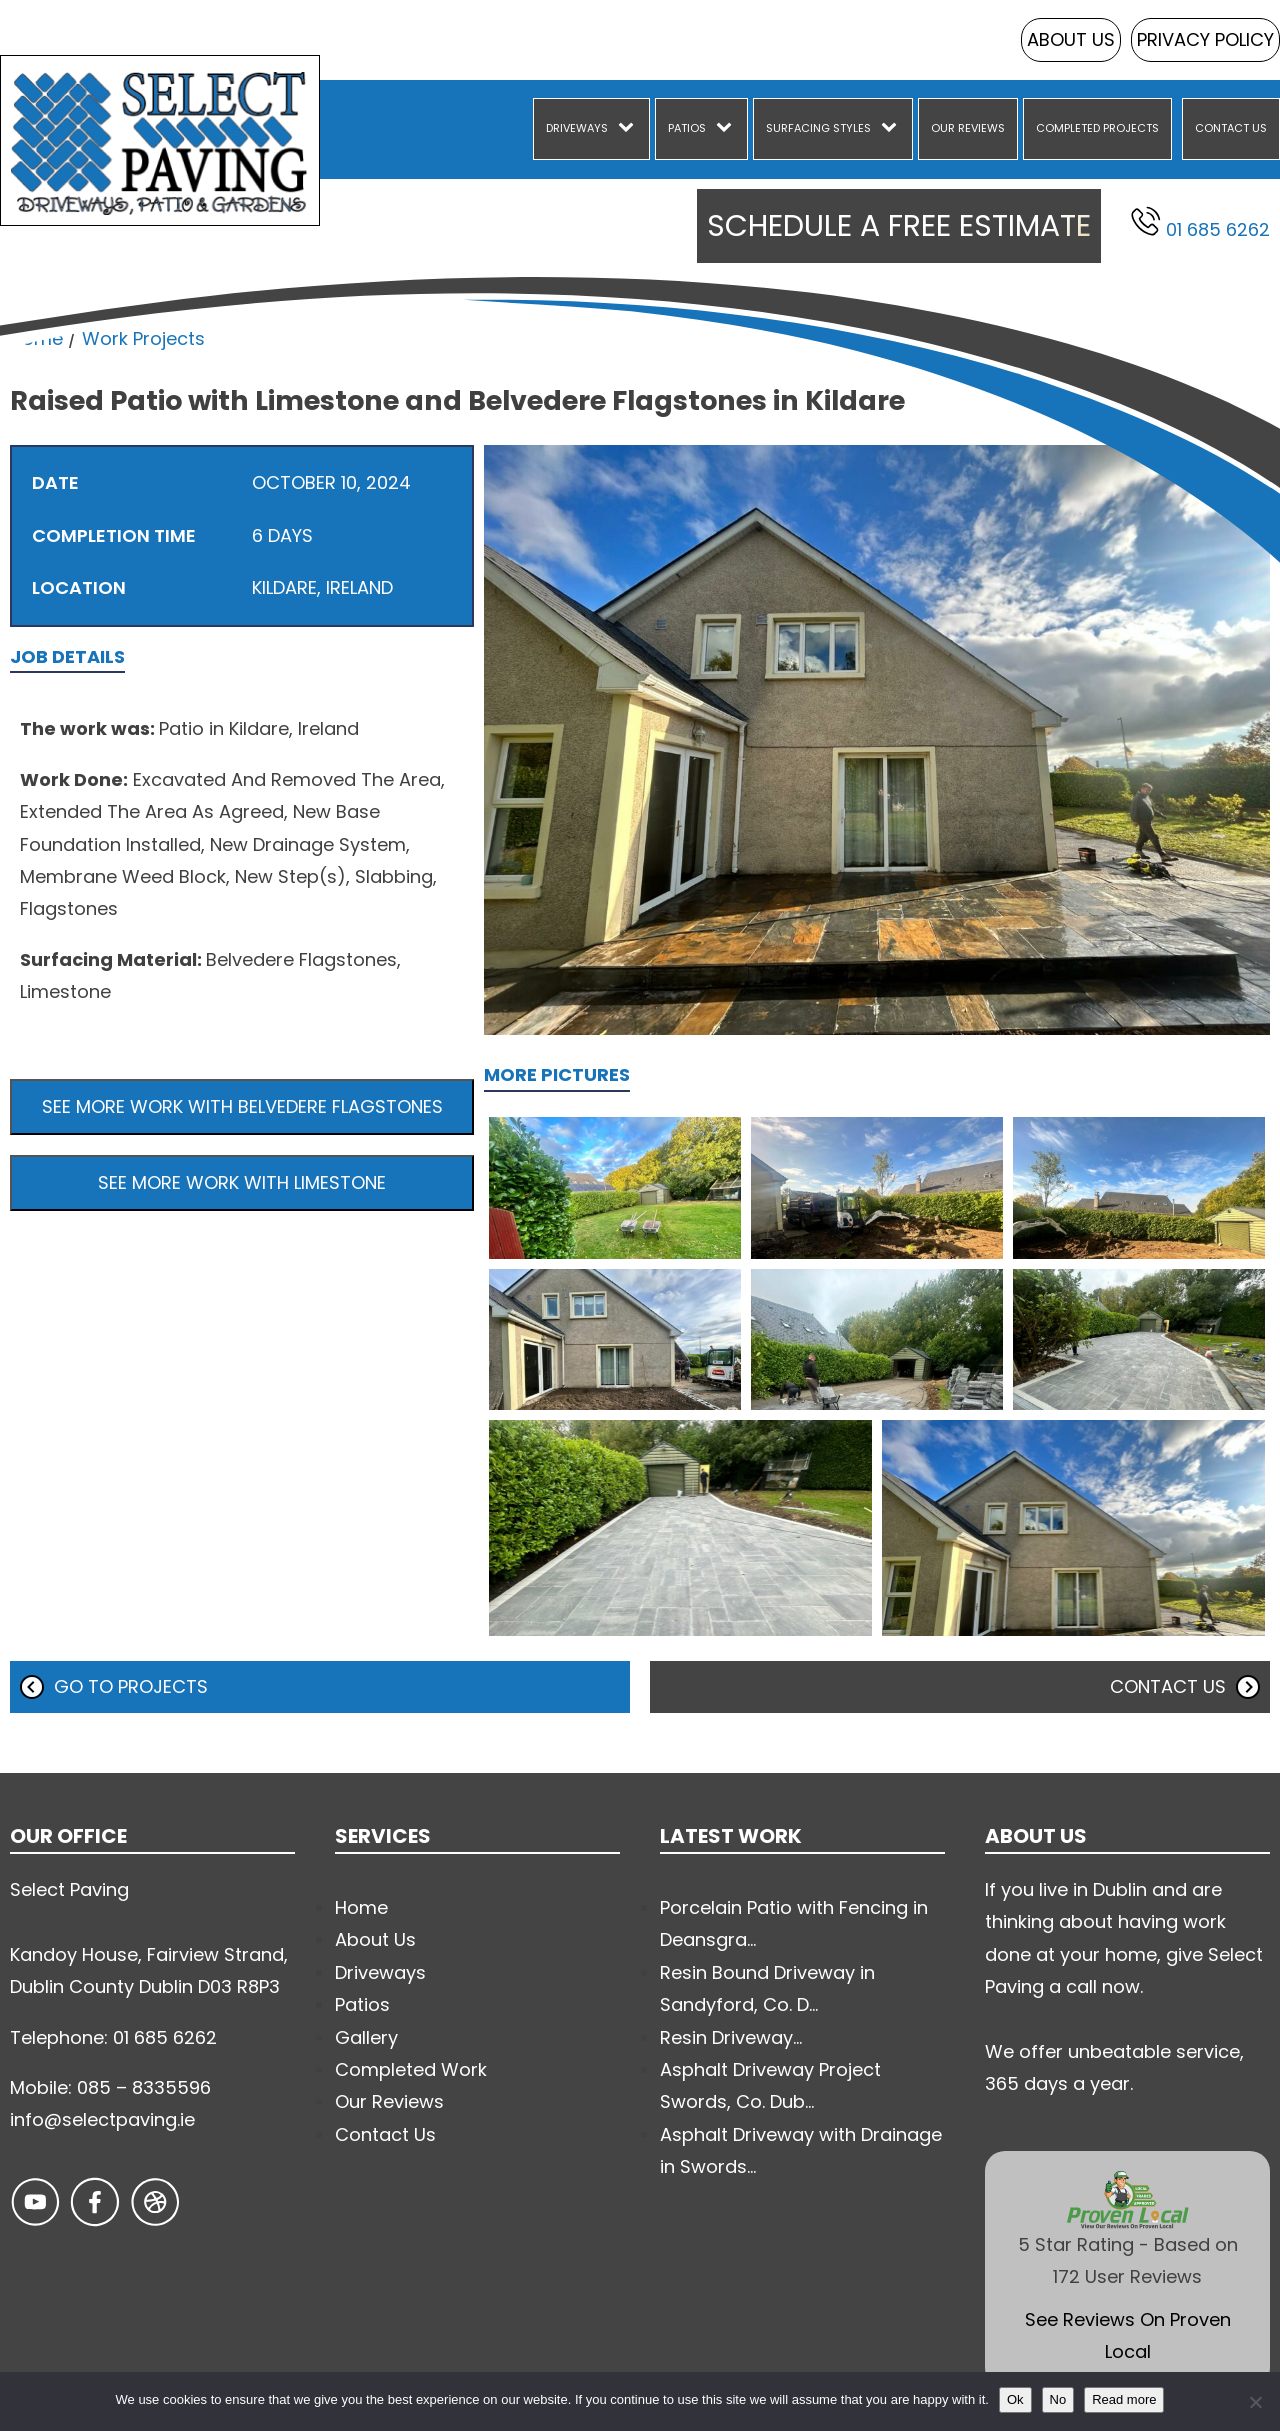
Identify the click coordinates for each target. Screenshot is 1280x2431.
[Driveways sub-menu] (630, 129)
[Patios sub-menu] (728, 129)
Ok (1015, 2399)
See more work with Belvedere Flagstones (242, 1106)
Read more (1124, 2399)
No (1058, 2399)
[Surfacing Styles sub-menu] (893, 129)
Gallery (366, 2037)
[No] (1255, 2402)
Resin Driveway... (731, 2037)
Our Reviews (968, 128)
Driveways (577, 128)
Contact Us (1231, 128)
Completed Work (411, 2069)
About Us (1071, 39)
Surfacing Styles (818, 128)
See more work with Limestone (242, 1182)
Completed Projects (1097, 128)
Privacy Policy (1205, 39)
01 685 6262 (1200, 224)
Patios (687, 128)
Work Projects (143, 338)
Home (36, 338)
